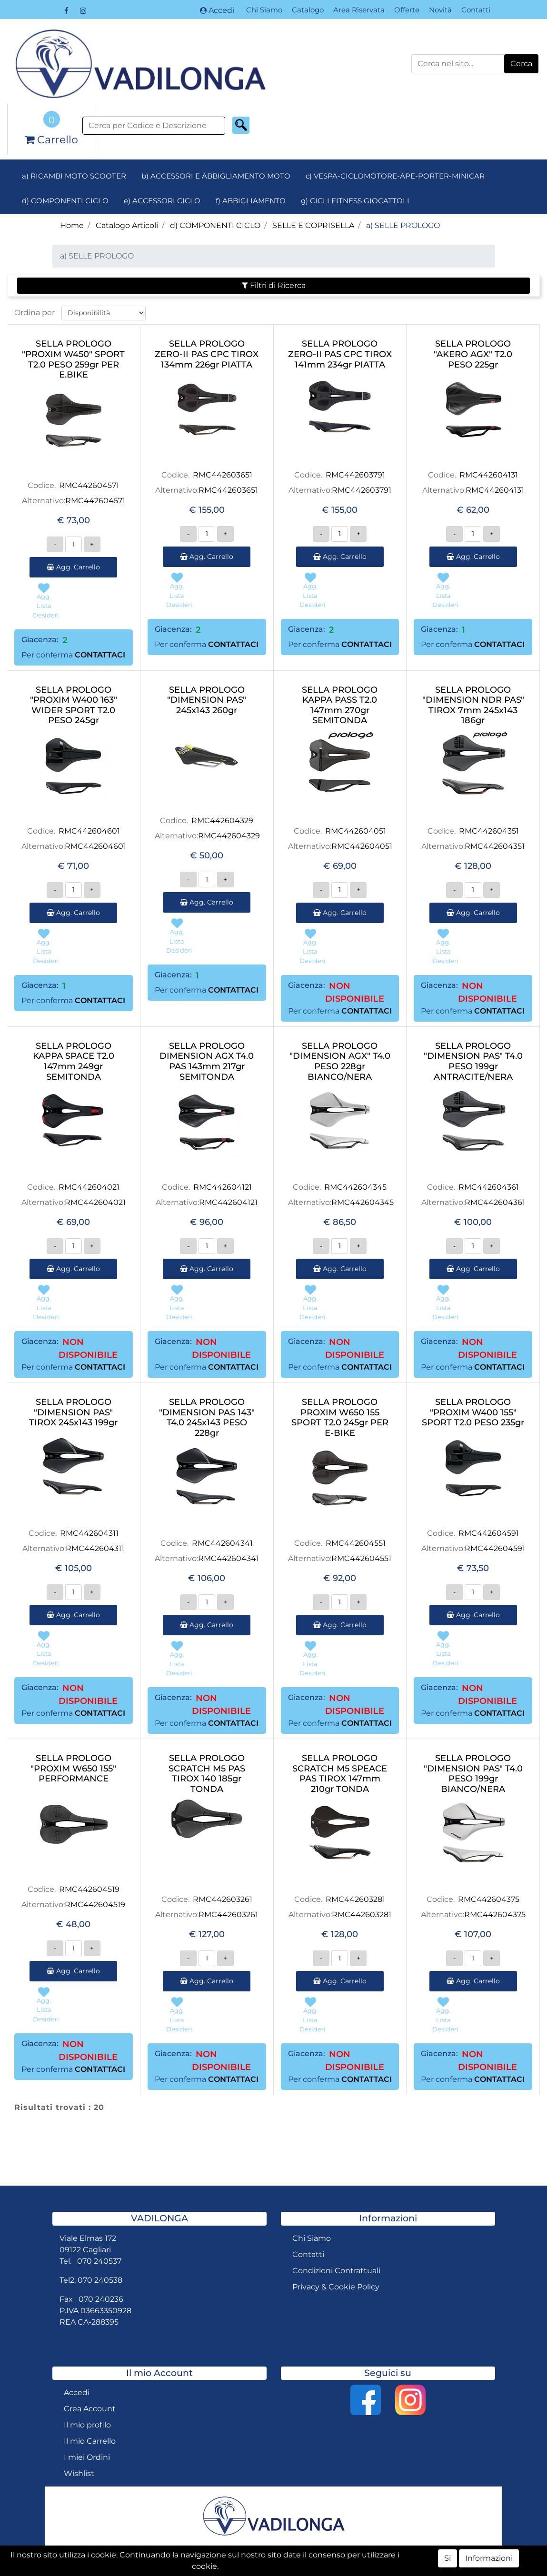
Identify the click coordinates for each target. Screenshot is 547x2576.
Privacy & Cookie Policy (335, 2286)
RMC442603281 (355, 1899)
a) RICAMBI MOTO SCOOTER (74, 175)
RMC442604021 (89, 1187)
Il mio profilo (87, 2424)
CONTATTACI (100, 654)
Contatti (475, 9)
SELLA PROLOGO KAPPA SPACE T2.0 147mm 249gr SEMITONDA (73, 1061)
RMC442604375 (488, 1899)
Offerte (406, 9)
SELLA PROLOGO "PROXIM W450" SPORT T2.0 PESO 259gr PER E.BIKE (73, 359)
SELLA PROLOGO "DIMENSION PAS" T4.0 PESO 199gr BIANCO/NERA (473, 1773)
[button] (521, 63)
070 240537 (99, 2261)
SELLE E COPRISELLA (313, 225)
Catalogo (308, 9)
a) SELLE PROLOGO (403, 225)
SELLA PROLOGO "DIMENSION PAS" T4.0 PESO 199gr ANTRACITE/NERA (473, 1061)
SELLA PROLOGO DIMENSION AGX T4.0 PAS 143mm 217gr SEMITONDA (206, 1061)
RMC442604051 (355, 830)
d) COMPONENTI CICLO (65, 200)
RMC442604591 (488, 1533)
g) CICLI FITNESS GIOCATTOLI (355, 200)
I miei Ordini (87, 2457)
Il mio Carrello (90, 2441)
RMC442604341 (222, 1543)
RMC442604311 (89, 1533)
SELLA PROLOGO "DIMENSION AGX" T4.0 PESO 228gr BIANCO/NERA (339, 1061)
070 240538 (100, 2280)
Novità (440, 9)
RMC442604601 (89, 830)
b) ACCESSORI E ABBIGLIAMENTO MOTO (215, 175)
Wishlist (79, 2473)
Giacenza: (40, 639)
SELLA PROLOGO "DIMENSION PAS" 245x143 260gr (206, 700)
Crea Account (90, 2408)
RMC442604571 (89, 485)
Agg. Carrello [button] (73, 567)
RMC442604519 (89, 1889)
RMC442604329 (222, 820)
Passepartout (320, 2567)
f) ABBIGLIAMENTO (251, 200)
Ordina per (34, 312)
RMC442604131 (488, 474)
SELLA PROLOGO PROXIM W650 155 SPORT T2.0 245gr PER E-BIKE (339, 1417)
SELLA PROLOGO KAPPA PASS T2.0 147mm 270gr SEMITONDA (340, 705)
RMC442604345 (355, 1187)
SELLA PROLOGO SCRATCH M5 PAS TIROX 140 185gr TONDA (207, 1773)
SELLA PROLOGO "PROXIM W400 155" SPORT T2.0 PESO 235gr (473, 1412)
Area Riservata (359, 9)
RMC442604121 (222, 1187)
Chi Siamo (264, 9)
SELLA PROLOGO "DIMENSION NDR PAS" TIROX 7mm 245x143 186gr (473, 705)
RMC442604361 (488, 1187)
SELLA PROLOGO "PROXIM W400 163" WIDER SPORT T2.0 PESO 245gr (73, 705)
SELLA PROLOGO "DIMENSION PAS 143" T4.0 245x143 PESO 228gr (207, 1417)
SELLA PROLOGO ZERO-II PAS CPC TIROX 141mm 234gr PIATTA (340, 354)
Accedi (217, 10)
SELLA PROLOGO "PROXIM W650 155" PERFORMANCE (73, 1768)
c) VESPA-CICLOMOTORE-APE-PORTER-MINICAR (395, 175)
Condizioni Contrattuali (336, 2270)
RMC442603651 (222, 474)
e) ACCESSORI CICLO (162, 200)
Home (72, 225)
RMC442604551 (356, 1543)
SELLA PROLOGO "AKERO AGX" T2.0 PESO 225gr (473, 354)
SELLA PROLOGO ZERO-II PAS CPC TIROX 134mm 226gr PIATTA (207, 354)
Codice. (42, 485)
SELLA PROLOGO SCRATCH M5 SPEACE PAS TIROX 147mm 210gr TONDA (339, 1773)
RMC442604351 (489, 830)
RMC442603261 (222, 1899)
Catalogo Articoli (127, 225)
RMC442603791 (355, 474)
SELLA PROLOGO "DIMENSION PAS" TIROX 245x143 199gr (73, 1412)
